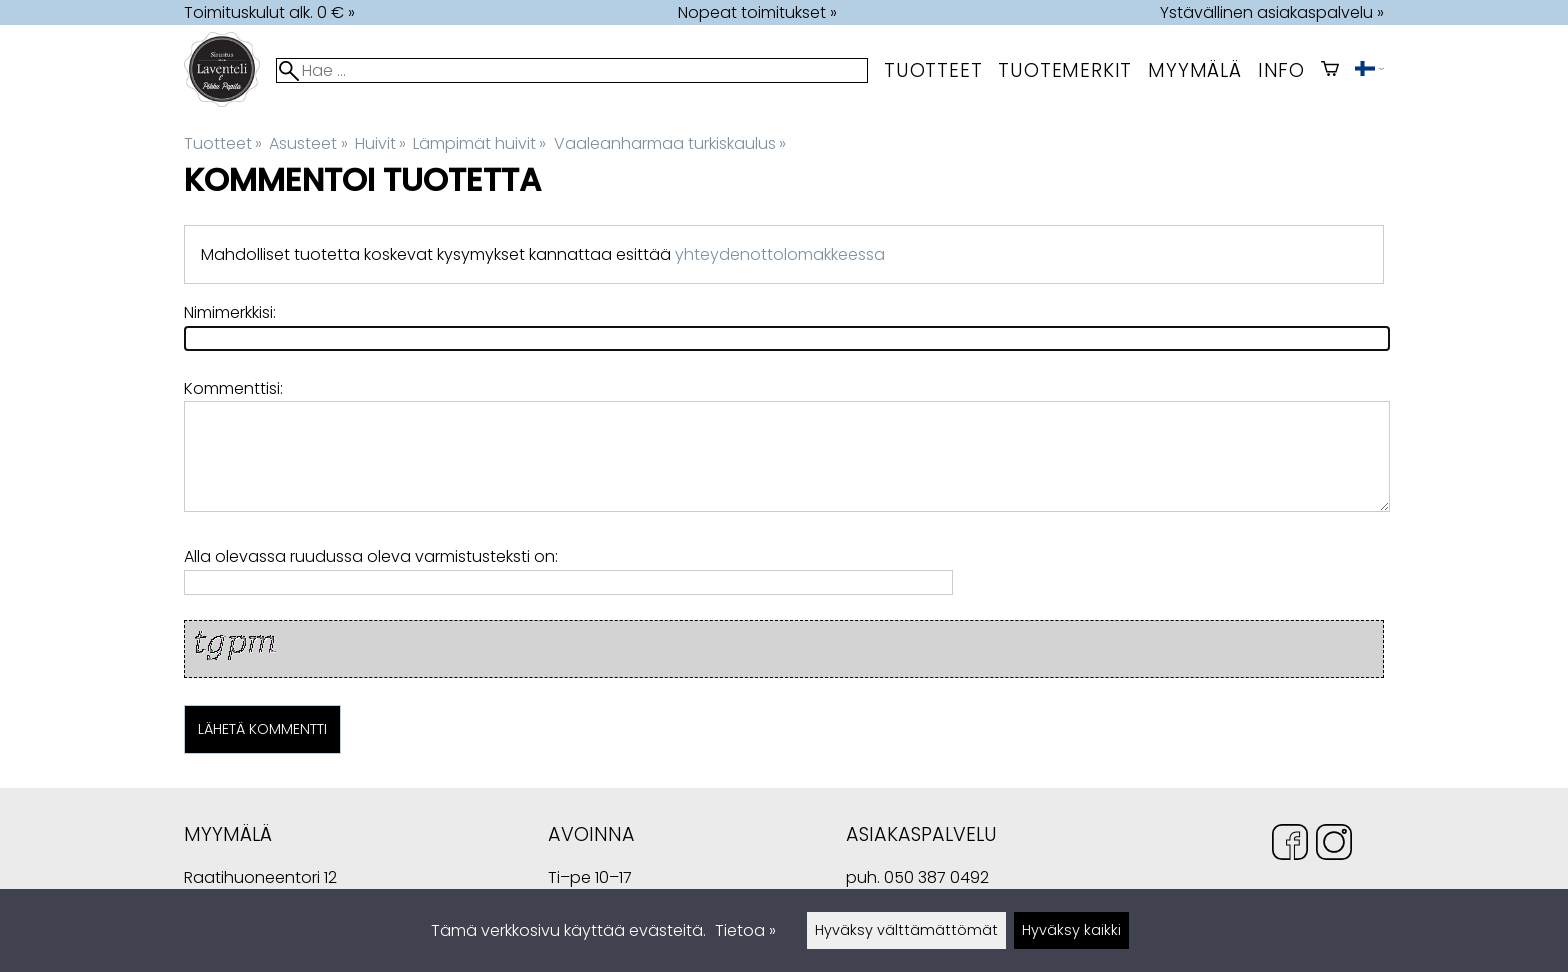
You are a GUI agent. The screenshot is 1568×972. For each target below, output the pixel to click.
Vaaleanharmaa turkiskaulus (670, 143)
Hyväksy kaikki (1071, 930)
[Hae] (572, 70)
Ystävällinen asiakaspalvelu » (1272, 12)
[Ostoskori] (1330, 70)
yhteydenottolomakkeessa (780, 254)
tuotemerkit (1065, 70)
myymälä (1195, 70)
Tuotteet (933, 70)
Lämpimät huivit (479, 143)
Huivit (380, 143)
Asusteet (308, 143)
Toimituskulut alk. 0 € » (269, 12)
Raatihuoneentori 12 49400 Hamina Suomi (260, 879)
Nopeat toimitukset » (757, 12)
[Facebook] (1290, 845)
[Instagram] (1334, 845)
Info (1281, 70)
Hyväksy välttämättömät (906, 930)
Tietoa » (745, 930)
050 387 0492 (936, 877)
